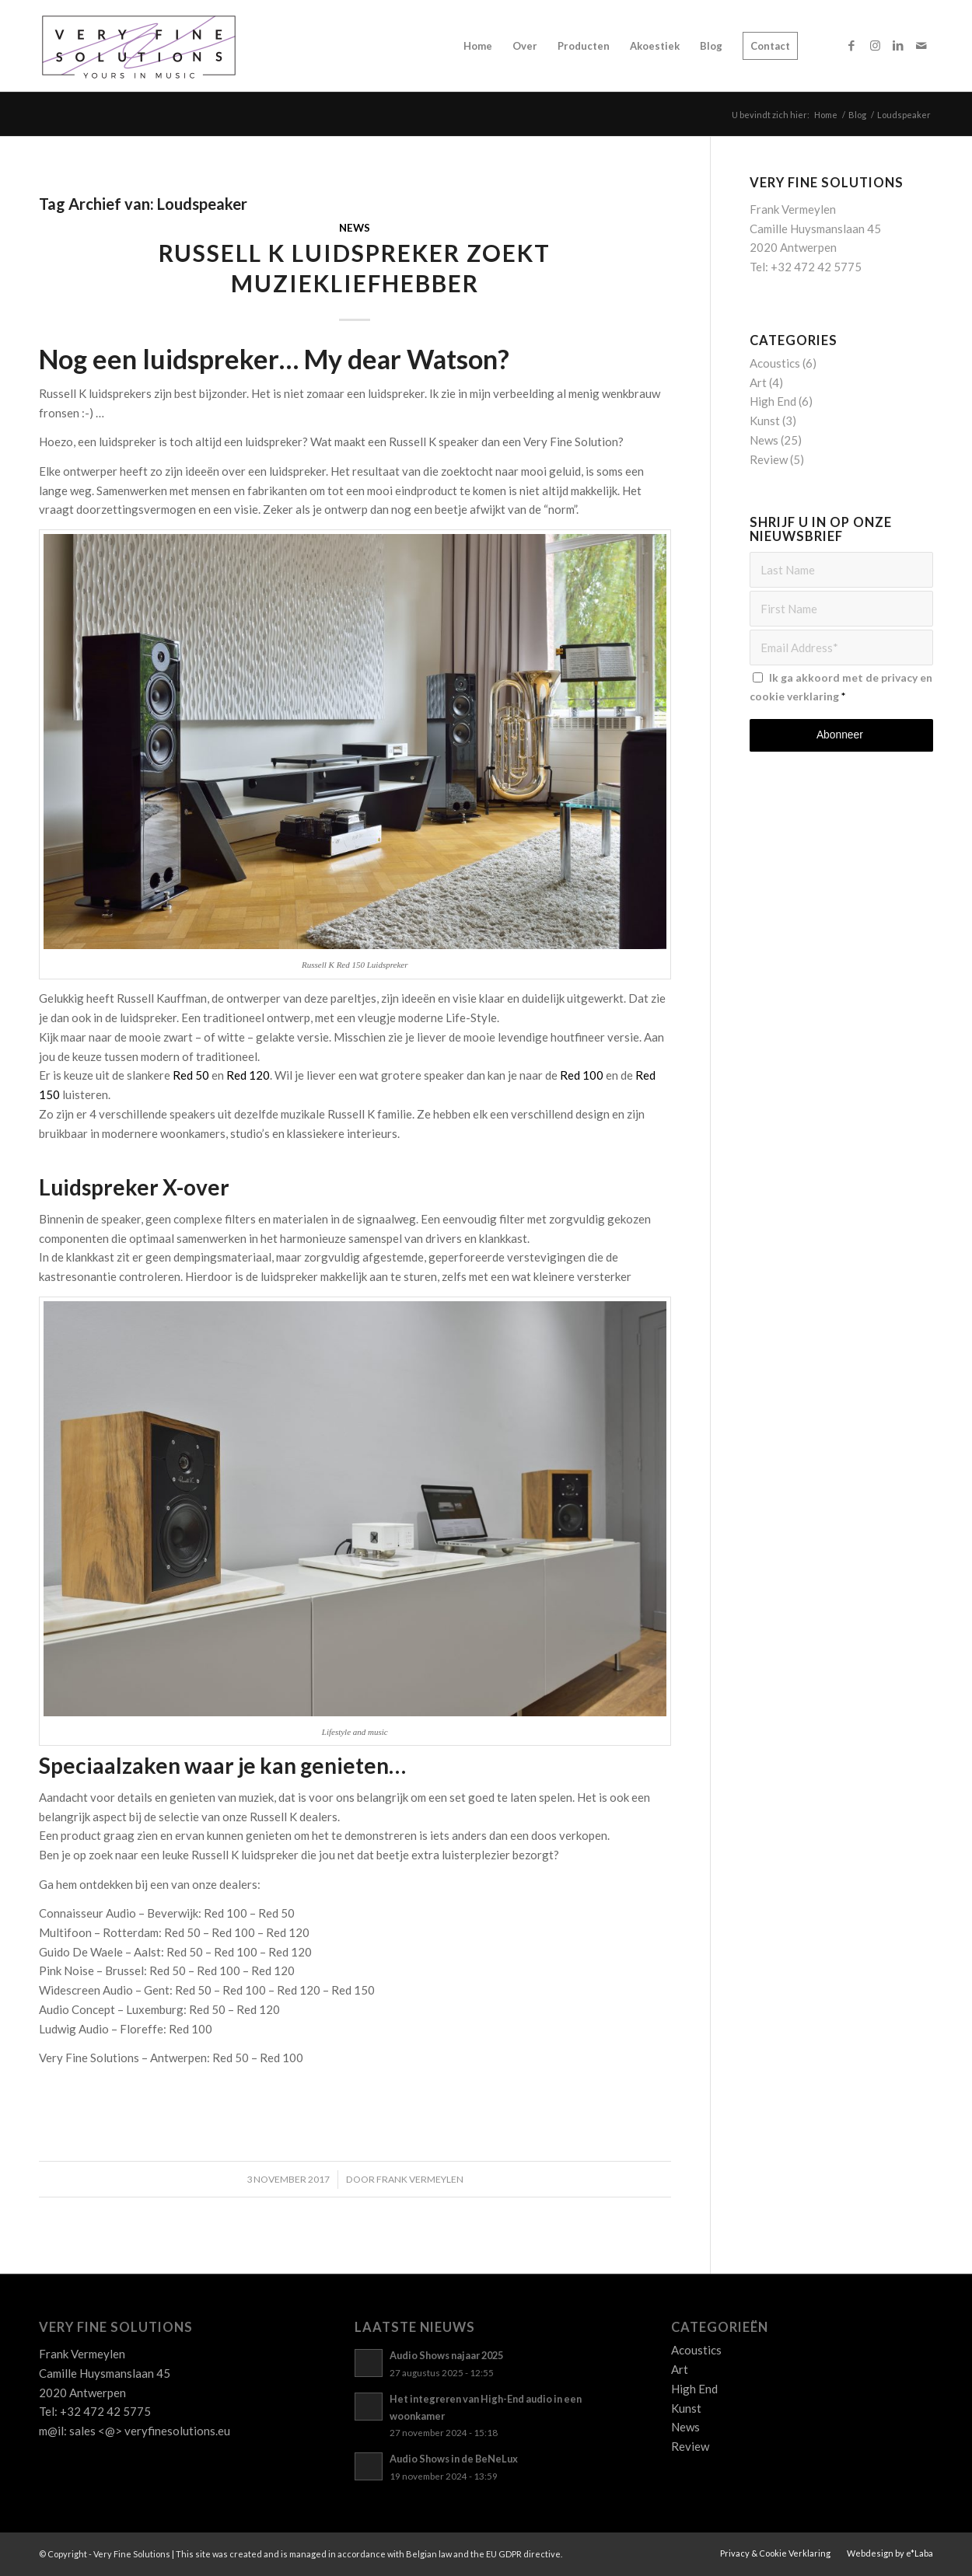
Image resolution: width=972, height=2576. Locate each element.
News (354, 228)
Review (769, 459)
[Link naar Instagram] (874, 45)
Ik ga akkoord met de (841, 687)
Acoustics (775, 363)
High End (773, 401)
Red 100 (581, 1075)
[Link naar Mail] (921, 45)
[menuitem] (477, 46)
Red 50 (191, 1075)
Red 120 (248, 1075)
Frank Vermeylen (419, 2179)
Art (758, 382)
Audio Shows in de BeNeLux (454, 2458)
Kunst (765, 421)
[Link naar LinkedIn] (898, 45)
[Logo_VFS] (139, 46)
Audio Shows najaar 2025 (446, 2355)
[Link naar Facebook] (851, 45)
